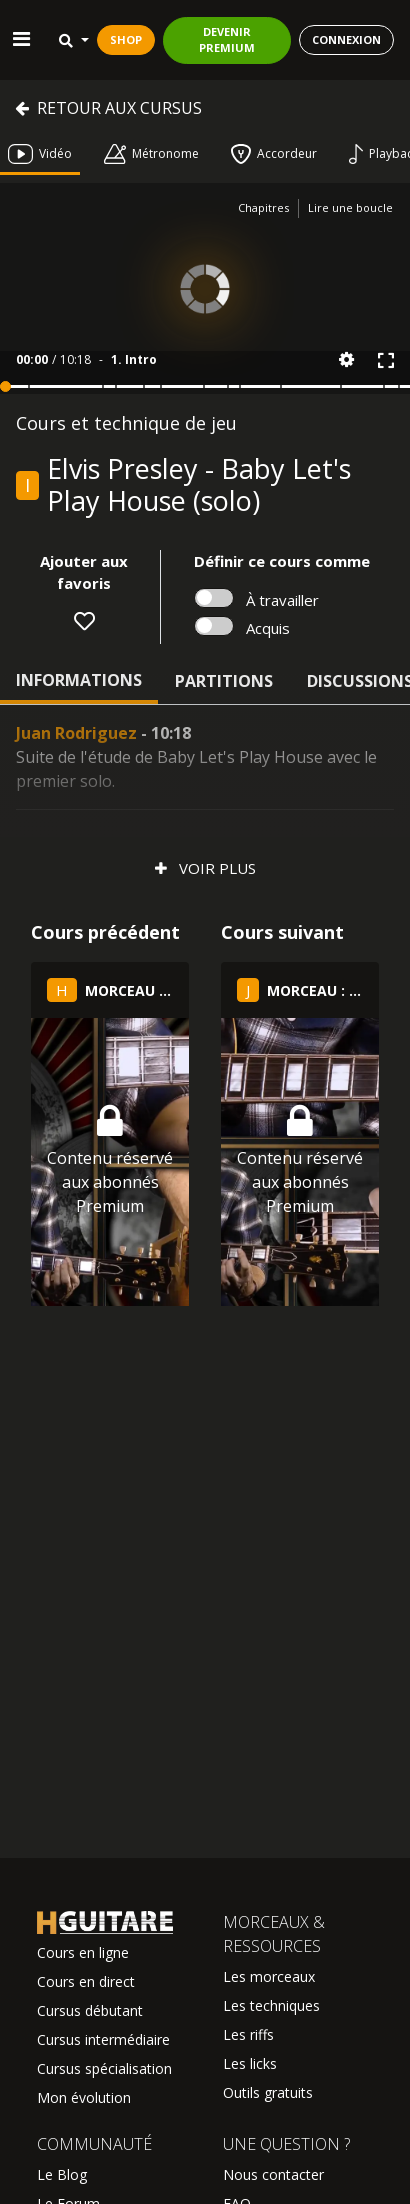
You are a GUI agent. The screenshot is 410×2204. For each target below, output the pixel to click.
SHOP (126, 39)
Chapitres (263, 207)
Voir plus (205, 868)
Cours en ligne (83, 1952)
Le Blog (62, 2174)
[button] (346, 360)
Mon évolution (84, 2097)
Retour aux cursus (108, 108)
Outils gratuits (268, 2092)
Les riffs (248, 2034)
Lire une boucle (350, 207)
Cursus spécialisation (104, 2068)
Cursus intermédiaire (103, 2039)
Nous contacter (273, 2174)
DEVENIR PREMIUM (227, 40)
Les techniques (271, 2005)
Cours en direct (86, 1981)
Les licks (250, 2063)
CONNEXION (346, 39)
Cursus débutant (90, 2010)
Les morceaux (269, 1976)
